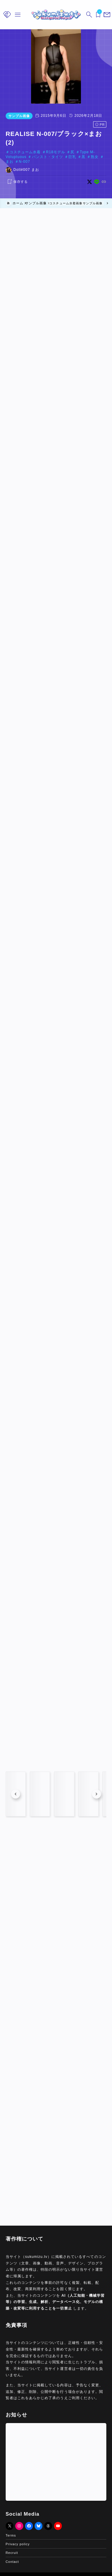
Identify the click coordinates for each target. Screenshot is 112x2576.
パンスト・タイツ (47, 157)
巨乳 (72, 157)
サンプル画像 (19, 116)
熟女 (95, 157)
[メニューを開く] (106, 14)
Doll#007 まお (26, 170)
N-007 (24, 162)
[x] (89, 181)
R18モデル (55, 152)
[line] (96, 181)
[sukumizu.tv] (56, 14)
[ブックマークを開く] (97, 14)
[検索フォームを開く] (88, 14)
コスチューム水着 (25, 152)
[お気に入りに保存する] (17, 182)
